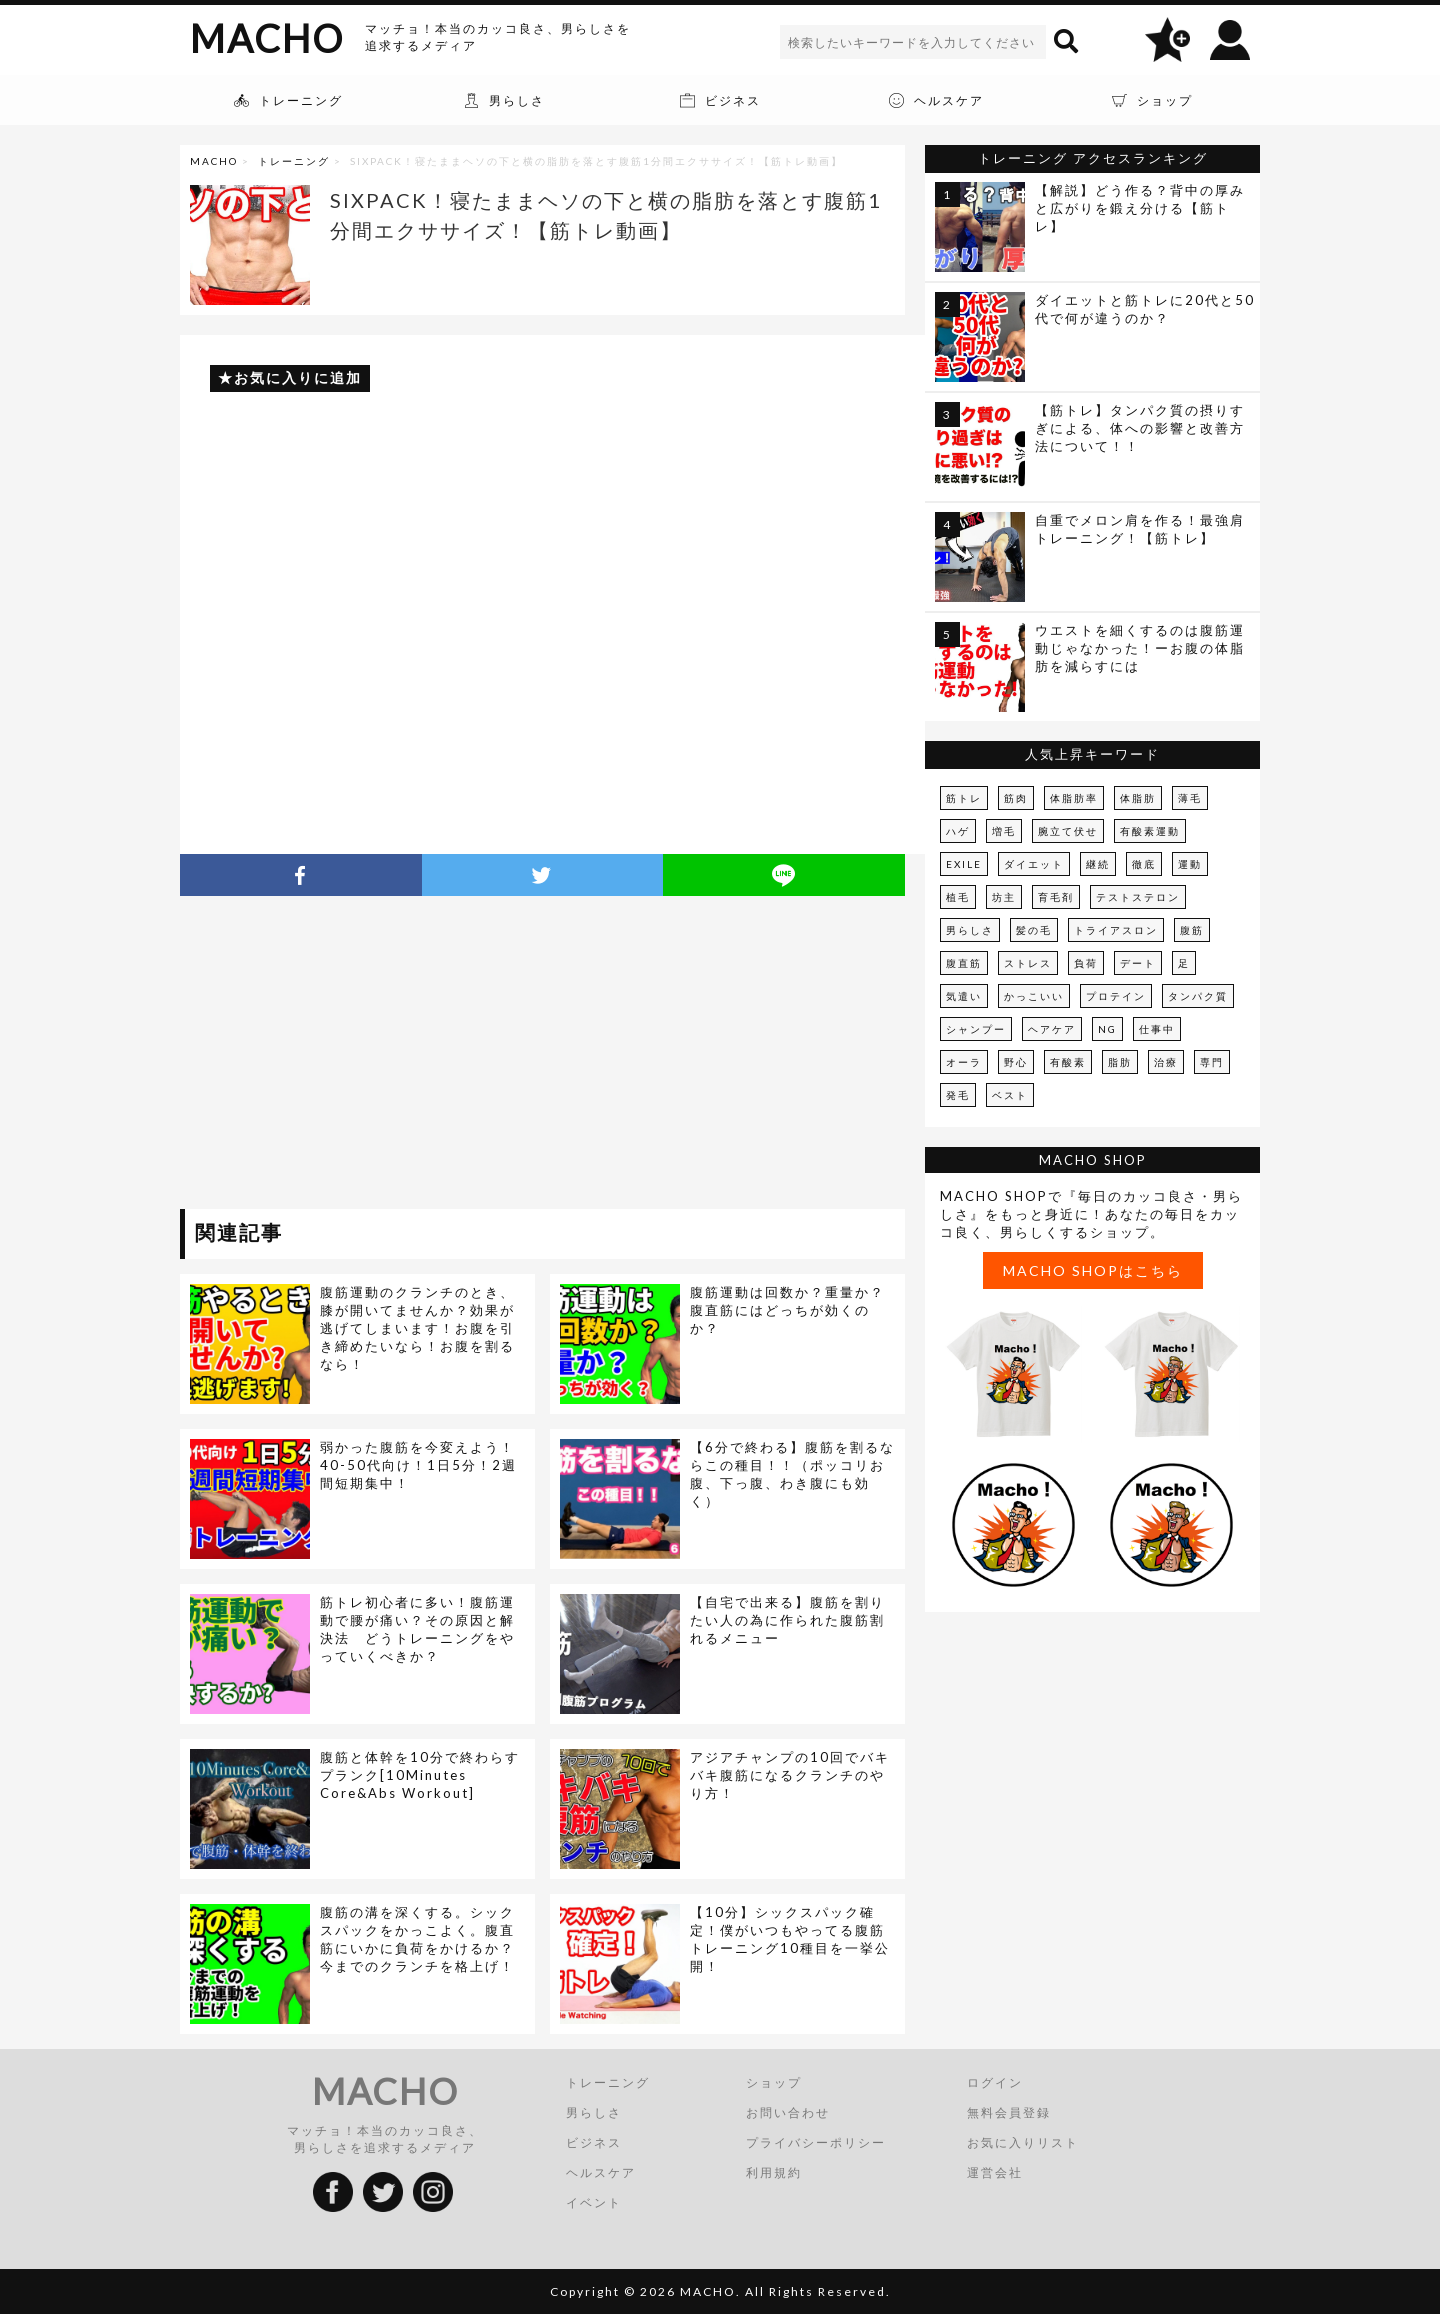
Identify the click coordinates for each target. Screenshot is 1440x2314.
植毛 (958, 897)
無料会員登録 (1009, 2112)
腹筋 (1192, 930)
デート (1138, 963)
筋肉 (1016, 798)
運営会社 (995, 2172)
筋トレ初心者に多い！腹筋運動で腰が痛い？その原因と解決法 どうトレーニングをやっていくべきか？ (417, 1629)
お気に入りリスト (1023, 2142)
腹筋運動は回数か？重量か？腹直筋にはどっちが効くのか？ (787, 1310)
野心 (1016, 1062)
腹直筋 (964, 963)
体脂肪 (1138, 798)
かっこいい (1034, 996)
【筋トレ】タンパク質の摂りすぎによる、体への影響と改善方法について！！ (1140, 428)
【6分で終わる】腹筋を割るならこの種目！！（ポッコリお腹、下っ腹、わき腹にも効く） (792, 1474)
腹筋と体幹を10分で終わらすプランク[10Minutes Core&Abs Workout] (420, 1775)
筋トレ (964, 798)
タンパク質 (1198, 996)
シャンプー (976, 1029)
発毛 (958, 1095)
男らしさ (970, 930)
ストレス (1028, 963)
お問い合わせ (788, 2112)
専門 (1212, 1062)
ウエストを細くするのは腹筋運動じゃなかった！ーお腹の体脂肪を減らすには (1140, 648)
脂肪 (1120, 1062)
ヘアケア (1052, 1029)
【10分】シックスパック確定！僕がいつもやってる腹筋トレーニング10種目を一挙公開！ (790, 1939)
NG (1107, 1029)
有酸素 (1068, 1062)
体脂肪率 (1074, 798)
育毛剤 (1056, 897)
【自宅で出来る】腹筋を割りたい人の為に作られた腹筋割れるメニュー (787, 1620)
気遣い (964, 996)
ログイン (995, 2082)
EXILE (964, 864)
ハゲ (958, 831)
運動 (1190, 864)
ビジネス (594, 2142)
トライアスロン (1116, 930)
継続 (1098, 864)
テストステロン (1138, 897)
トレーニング (294, 161)
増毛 (1004, 831)
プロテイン (1116, 996)
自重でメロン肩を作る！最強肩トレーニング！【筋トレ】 (1140, 529)
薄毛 (1190, 798)
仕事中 (1157, 1029)
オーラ (964, 1062)
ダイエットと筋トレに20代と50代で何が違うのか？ (1145, 309)
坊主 (1004, 897)
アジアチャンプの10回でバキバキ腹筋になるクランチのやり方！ (790, 1775)
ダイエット (1034, 864)
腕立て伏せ (1068, 831)
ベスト (1010, 1095)
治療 (1166, 1062)
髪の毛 (1034, 930)
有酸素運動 (1150, 831)
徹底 (1144, 864)
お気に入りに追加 (298, 377)
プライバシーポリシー (816, 2142)
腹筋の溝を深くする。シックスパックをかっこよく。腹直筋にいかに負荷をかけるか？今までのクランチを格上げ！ (417, 1939)
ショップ (774, 2082)
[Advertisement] (363, 1056)
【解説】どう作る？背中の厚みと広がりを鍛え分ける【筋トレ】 (1140, 208)
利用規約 (774, 2172)
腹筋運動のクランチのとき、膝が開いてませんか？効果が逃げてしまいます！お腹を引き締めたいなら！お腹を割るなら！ (417, 1328)
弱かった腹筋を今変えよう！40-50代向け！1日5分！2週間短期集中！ (418, 1465)
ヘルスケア (601, 2172)
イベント (594, 2202)
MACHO (267, 38)
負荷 (1086, 963)
